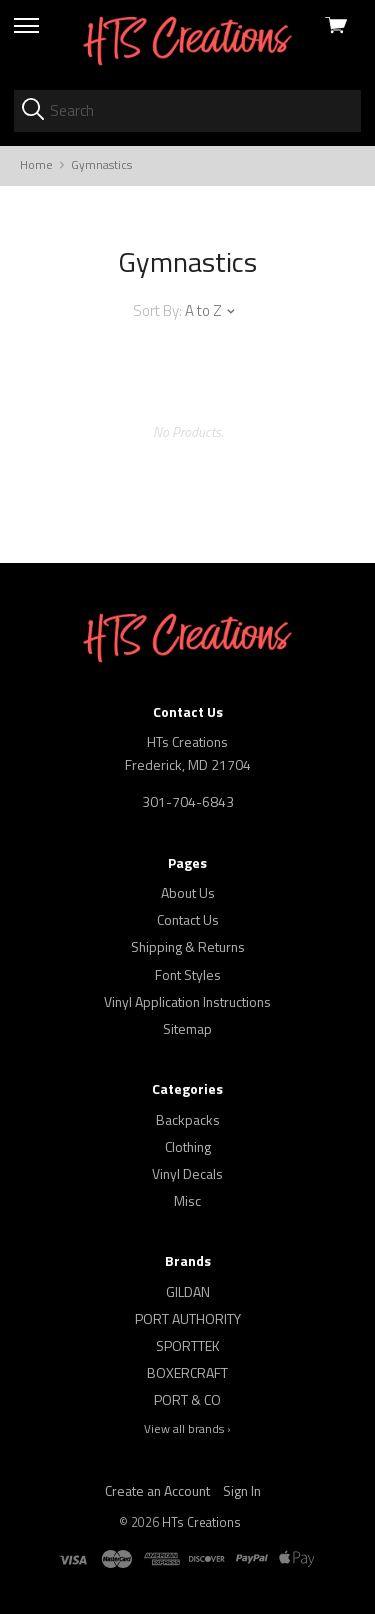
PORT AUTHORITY (188, 1318)
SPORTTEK (188, 1345)
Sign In (242, 1490)
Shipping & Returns (188, 946)
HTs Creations (201, 1522)
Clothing (188, 1146)
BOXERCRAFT (187, 1372)
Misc (187, 1200)
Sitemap (187, 1028)
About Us (188, 892)
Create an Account (157, 1490)
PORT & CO (187, 1399)
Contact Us (188, 919)
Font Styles (188, 974)
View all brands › (187, 1429)
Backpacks (188, 1119)
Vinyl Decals (187, 1173)
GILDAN (188, 1291)
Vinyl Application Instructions (187, 1001)
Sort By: (157, 310)
